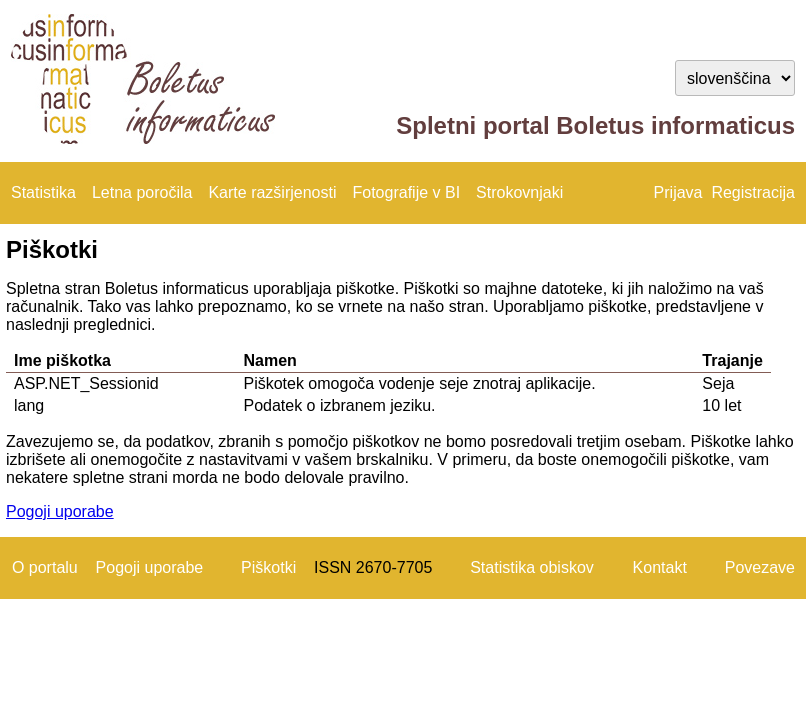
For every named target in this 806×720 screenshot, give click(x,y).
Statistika (43, 192)
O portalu (45, 567)
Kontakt (660, 567)
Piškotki (268, 567)
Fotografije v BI (406, 192)
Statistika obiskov (532, 567)
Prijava (678, 192)
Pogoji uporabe (60, 511)
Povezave (760, 567)
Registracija (753, 192)
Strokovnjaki (519, 192)
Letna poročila (142, 192)
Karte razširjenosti (272, 192)
